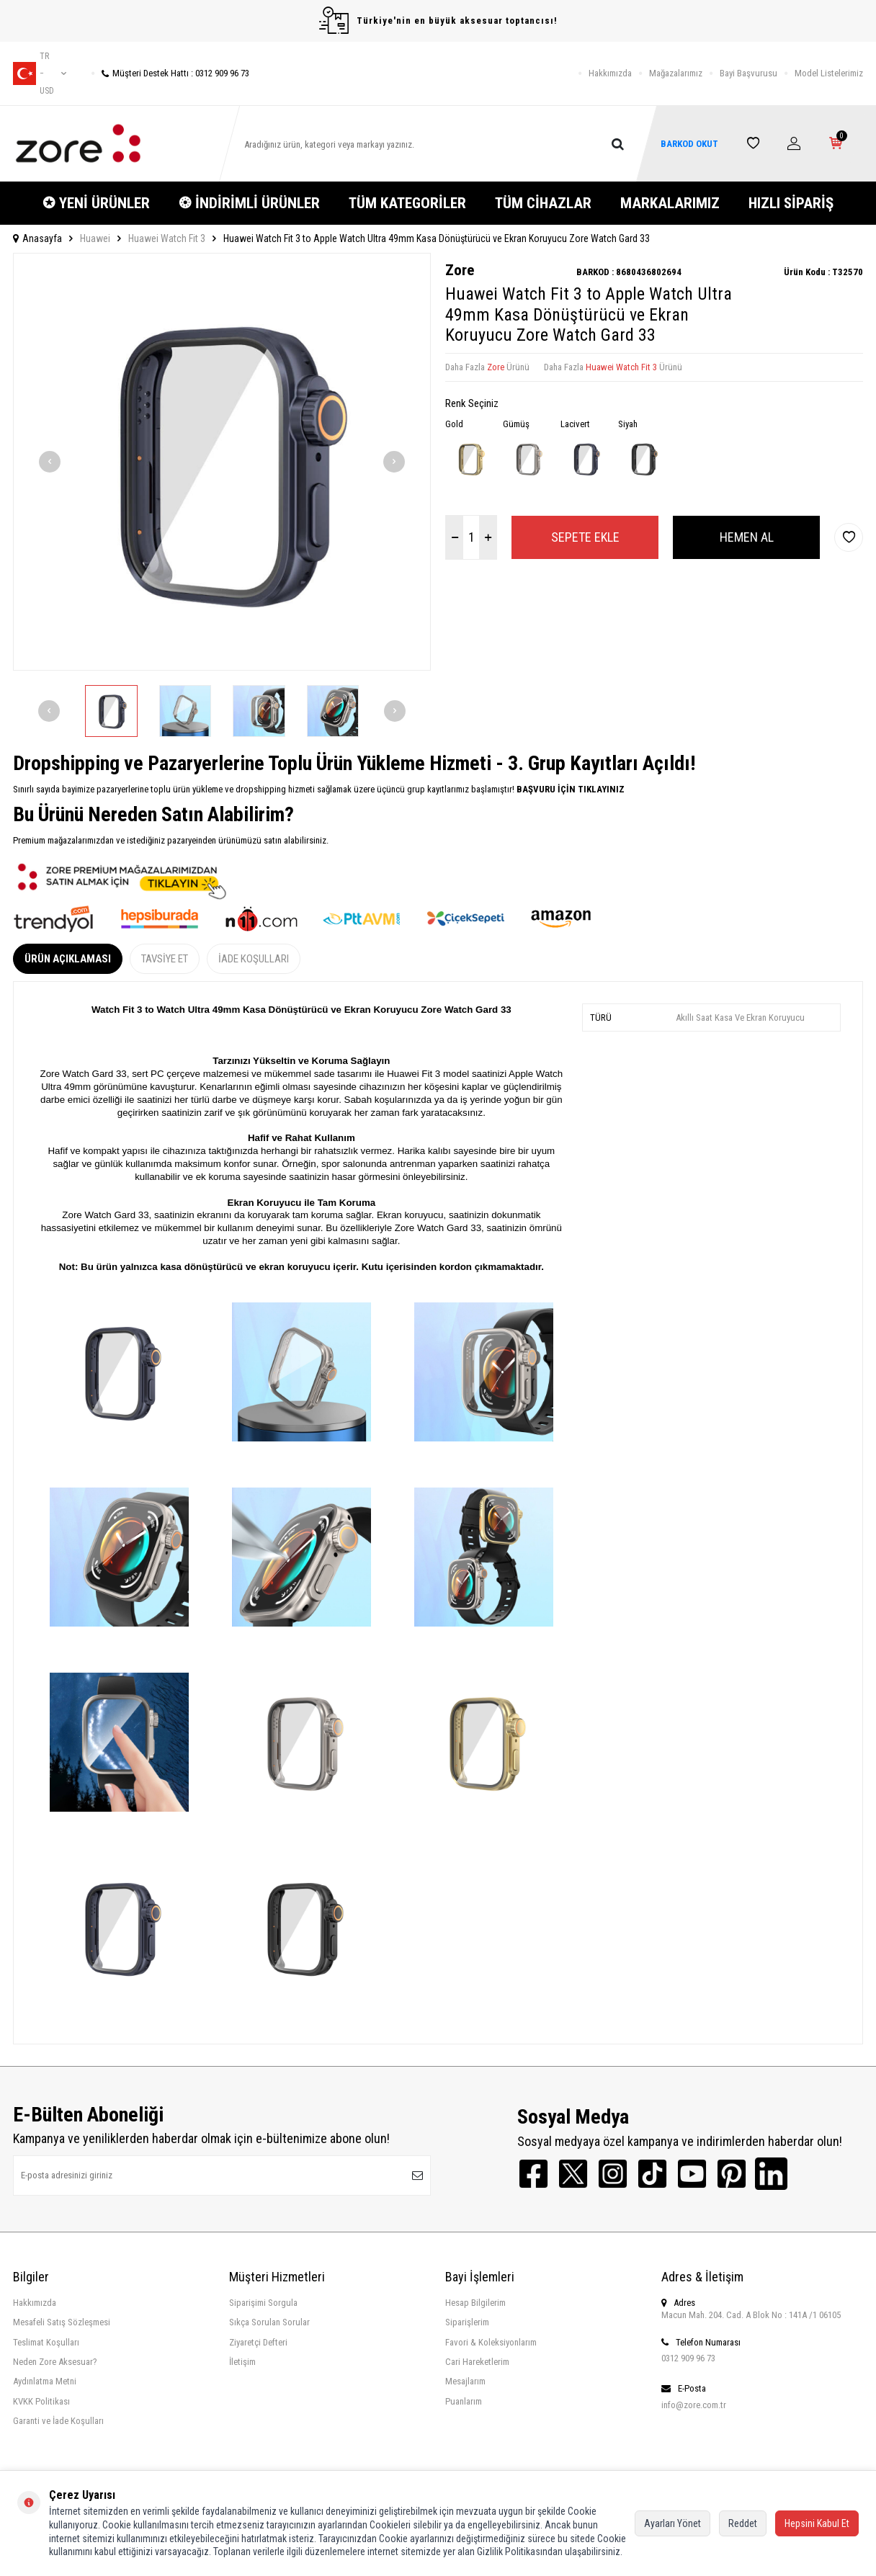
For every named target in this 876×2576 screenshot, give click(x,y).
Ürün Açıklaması (67, 958)
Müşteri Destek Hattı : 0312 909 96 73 (170, 73)
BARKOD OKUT (689, 143)
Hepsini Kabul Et (817, 2523)
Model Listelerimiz (829, 73)
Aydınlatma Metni (44, 2381)
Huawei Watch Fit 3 (166, 238)
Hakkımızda (610, 73)
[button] (50, 462)
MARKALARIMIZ (670, 203)
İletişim (242, 2361)
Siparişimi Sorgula (263, 2302)
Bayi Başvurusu (748, 73)
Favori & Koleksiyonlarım (491, 2342)
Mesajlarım (465, 2381)
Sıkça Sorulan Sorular (269, 2322)
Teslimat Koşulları (46, 2342)
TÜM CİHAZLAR (543, 203)
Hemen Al (747, 537)
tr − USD (39, 73)
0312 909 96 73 (688, 2358)
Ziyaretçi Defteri (258, 2342)
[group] (222, 462)
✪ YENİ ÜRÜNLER (96, 203)
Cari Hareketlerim (477, 2361)
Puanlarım (463, 2401)
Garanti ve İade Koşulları (58, 2420)
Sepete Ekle (585, 537)
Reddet (742, 2523)
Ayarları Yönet (672, 2523)
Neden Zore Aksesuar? (55, 2361)
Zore (459, 270)
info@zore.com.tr (693, 2405)
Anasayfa (37, 238)
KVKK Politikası (41, 2401)
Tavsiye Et (164, 958)
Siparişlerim (467, 2322)
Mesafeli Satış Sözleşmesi (61, 2322)
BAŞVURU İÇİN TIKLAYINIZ (569, 789)
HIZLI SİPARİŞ (790, 203)
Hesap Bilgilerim (475, 2302)
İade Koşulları (253, 958)
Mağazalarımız (675, 73)
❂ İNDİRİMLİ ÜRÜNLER (249, 203)
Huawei (95, 238)
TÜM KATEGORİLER (407, 203)
